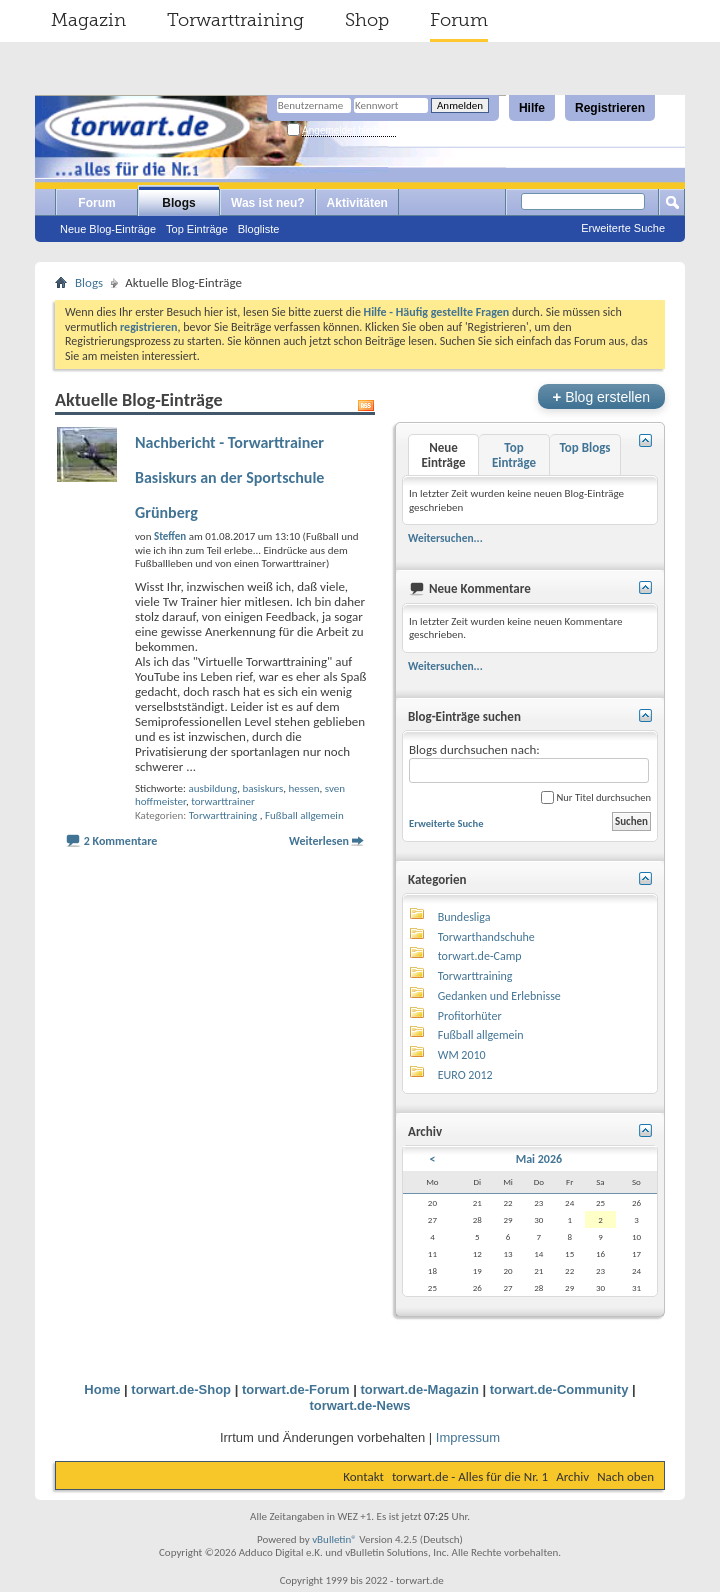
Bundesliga (464, 917)
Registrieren (610, 108)
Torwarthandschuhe (486, 937)
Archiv (572, 1476)
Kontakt (363, 1476)
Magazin (88, 20)
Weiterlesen (319, 841)
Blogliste (259, 229)
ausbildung (212, 788)
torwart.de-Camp (480, 956)
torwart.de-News (359, 1405)
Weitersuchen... (445, 538)
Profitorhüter (470, 1016)
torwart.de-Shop (181, 1389)
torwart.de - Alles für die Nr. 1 (470, 1476)
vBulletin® (334, 1539)
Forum (459, 20)
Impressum (468, 1437)
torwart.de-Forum (296, 1389)
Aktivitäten (357, 203)
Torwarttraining (235, 20)
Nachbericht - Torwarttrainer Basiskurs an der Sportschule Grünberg (229, 477)
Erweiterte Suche (623, 228)
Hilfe (532, 108)
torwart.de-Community (559, 1389)
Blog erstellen (601, 396)
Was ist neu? (268, 203)
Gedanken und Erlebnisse (499, 996)
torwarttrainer (223, 801)
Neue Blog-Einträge (108, 229)
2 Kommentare (121, 841)
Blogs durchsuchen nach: (529, 762)
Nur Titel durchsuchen (596, 797)
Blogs (178, 203)
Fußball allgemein (304, 815)
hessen (303, 788)
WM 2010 (462, 1055)
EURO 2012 (465, 1075)
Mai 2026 (539, 1159)
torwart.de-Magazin (419, 1389)
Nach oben (625, 1476)
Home (102, 1389)
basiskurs (262, 788)
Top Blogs (584, 447)
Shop (367, 20)
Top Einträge (197, 229)
